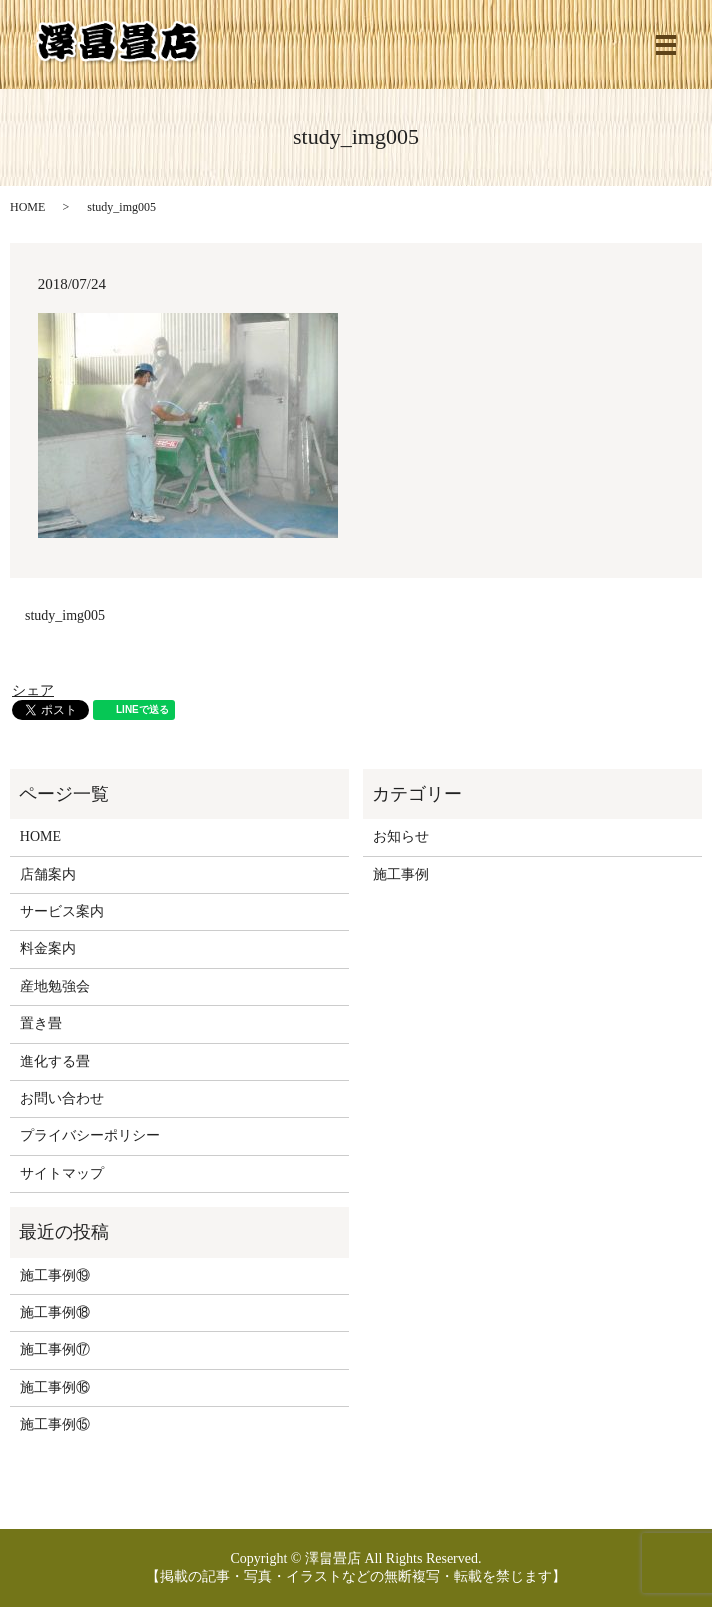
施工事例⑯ (55, 1387)
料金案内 (48, 948)
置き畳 (41, 1023)
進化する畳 (55, 1061)
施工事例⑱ (55, 1312)
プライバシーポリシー (90, 1135)
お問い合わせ (62, 1098)
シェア (33, 690)
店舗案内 (48, 874)
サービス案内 (62, 911)
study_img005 (65, 615)
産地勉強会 (55, 986)
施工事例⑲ (55, 1275)
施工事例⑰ (55, 1349)
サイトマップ (62, 1173)
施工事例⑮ (55, 1424)
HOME (27, 207)
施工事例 (401, 874)
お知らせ (401, 836)
